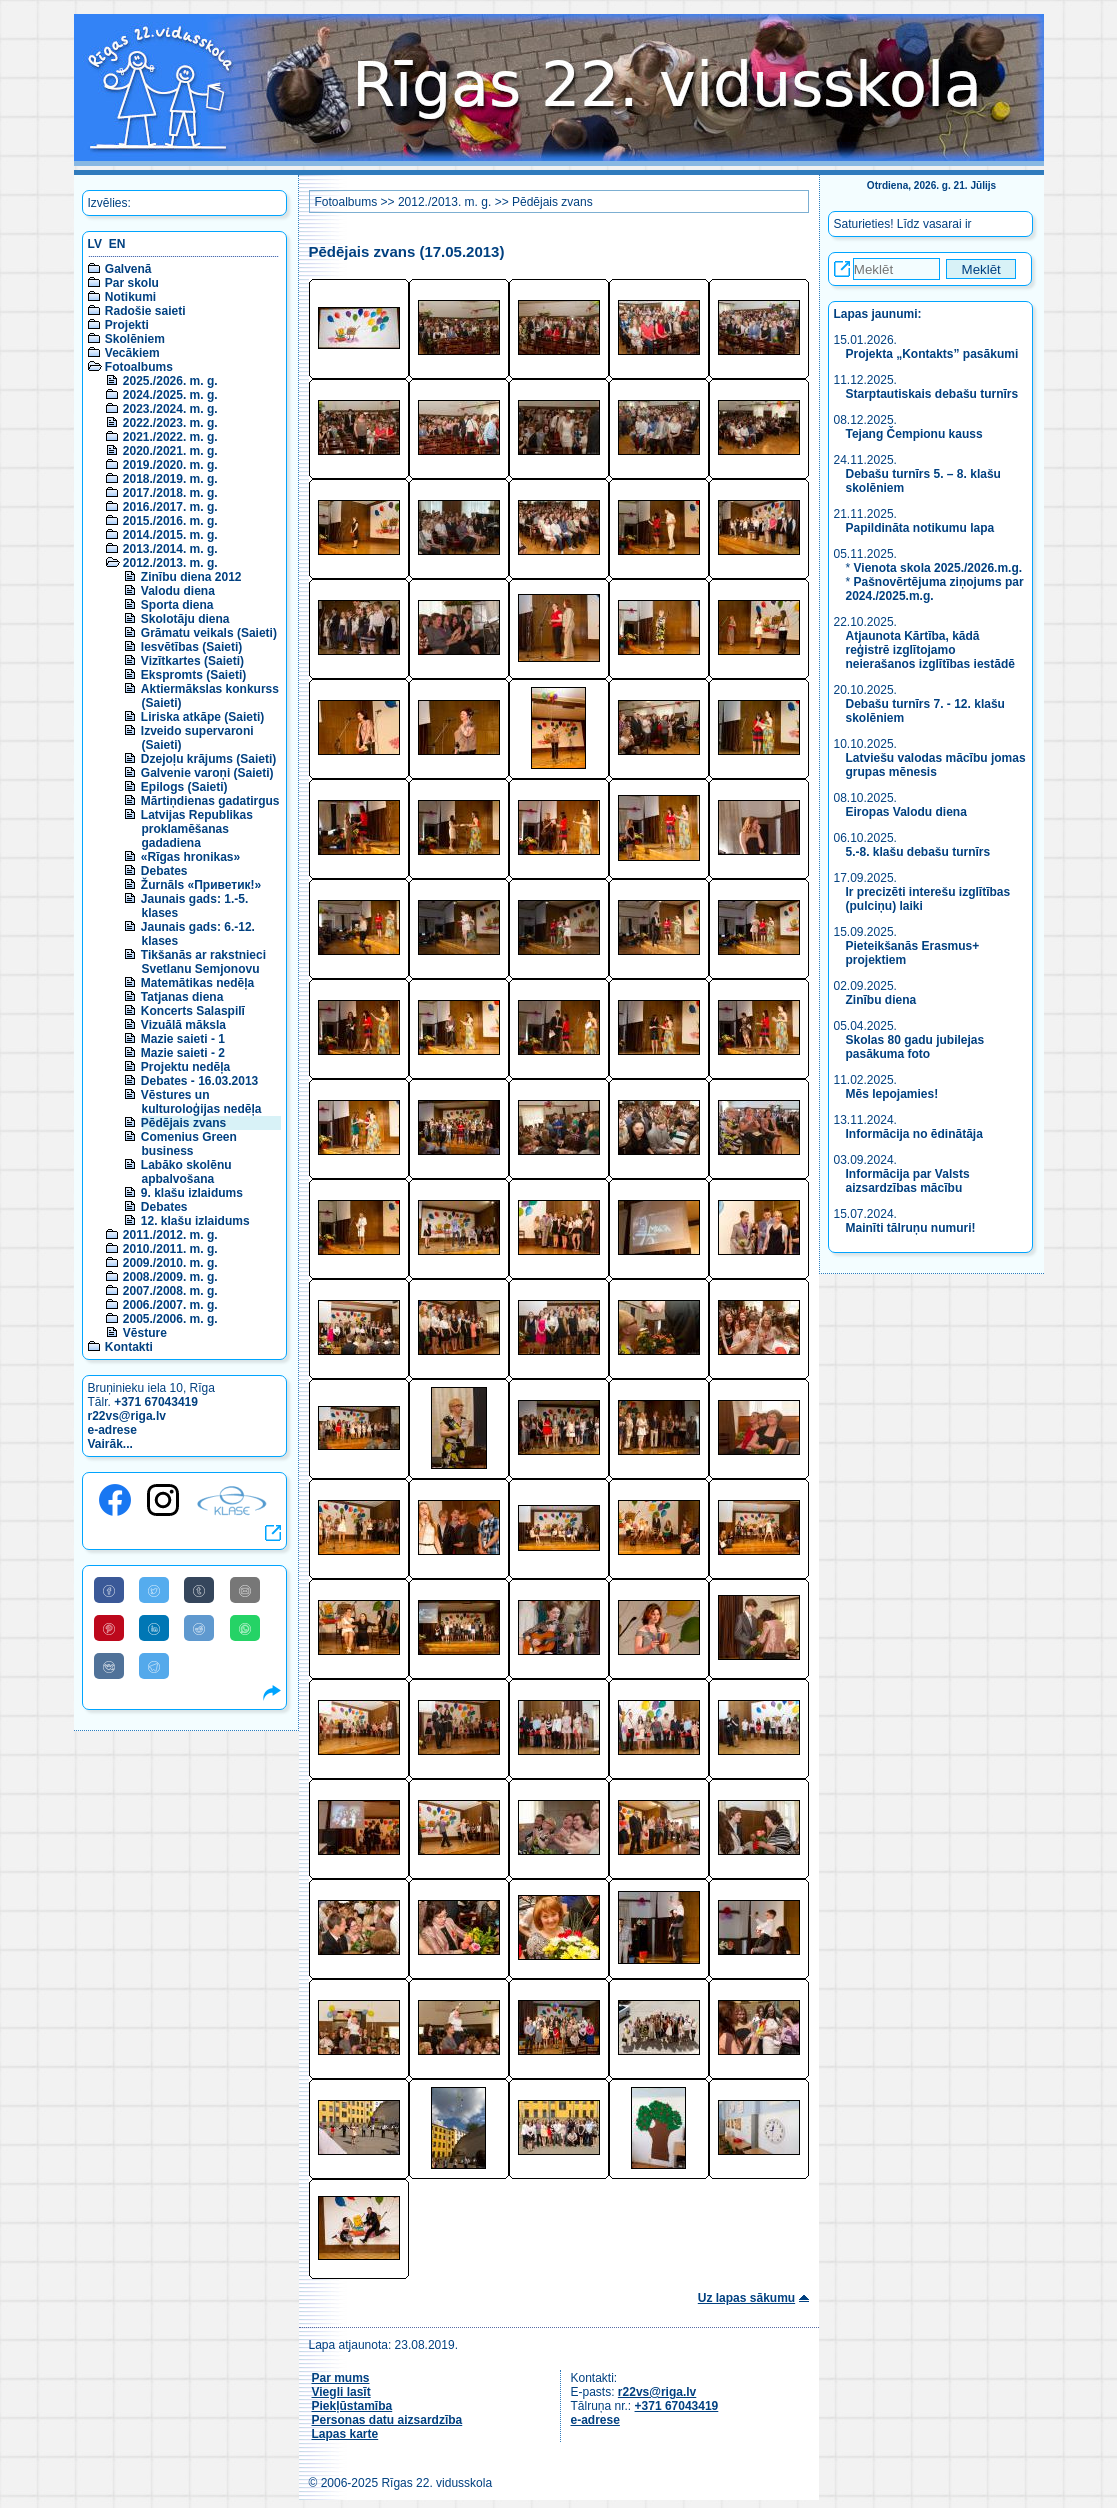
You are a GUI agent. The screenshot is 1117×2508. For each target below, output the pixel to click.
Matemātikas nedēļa (197, 983)
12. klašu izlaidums (195, 1221)
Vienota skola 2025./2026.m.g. (938, 568)
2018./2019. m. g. (170, 479)
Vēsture (145, 1333)
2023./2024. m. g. (170, 409)
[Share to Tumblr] (199, 1590)
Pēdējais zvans (183, 1123)
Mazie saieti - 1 (183, 1039)
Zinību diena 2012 (191, 577)
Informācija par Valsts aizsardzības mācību (908, 1181)
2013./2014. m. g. (170, 549)
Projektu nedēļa (185, 1067)
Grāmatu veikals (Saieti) (209, 633)
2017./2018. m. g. (170, 493)
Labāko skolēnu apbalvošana (186, 1172)
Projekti (127, 325)
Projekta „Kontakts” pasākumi (932, 354)
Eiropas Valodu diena (906, 812)
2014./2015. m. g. (170, 535)
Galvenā (128, 269)
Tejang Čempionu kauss (914, 434)
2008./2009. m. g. (170, 1277)
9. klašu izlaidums (192, 1193)
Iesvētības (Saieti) (191, 647)
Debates (164, 871)
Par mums (341, 2378)
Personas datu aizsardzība (387, 2420)
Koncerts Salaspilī (193, 1011)
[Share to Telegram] (154, 1666)
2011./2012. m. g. (170, 1235)
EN (117, 244)
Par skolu (132, 283)
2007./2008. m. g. (170, 1291)
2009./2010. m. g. (170, 1263)
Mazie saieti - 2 (183, 1053)
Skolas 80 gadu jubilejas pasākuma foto (915, 1047)
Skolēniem (135, 339)
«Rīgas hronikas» (190, 857)
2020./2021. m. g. (170, 451)
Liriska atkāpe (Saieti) (202, 717)
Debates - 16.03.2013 (199, 1081)
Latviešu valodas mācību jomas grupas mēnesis (936, 765)
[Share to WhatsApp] (245, 1628)
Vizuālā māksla (183, 1025)
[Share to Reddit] (199, 1628)
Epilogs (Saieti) (184, 787)
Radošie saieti (145, 311)
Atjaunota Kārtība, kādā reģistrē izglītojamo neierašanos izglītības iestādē (930, 650)
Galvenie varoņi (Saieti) (207, 773)
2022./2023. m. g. (170, 423)
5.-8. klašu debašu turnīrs (918, 852)
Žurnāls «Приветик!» (201, 885)
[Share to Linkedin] (154, 1628)
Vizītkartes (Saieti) (192, 661)
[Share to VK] (109, 1666)
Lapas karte (345, 2434)
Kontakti (129, 1347)
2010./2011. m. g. (170, 1249)
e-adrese (112, 1430)
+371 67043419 (156, 1402)
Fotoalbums (139, 367)
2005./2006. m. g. (170, 1319)
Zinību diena (881, 1000)
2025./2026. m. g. (170, 381)
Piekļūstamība (352, 2406)
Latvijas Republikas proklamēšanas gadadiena (197, 829)
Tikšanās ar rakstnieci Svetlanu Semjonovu (203, 962)
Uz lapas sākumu (746, 2298)
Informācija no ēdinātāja (914, 1134)
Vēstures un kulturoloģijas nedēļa (201, 1102)
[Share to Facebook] (109, 1590)
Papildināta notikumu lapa (920, 528)
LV (95, 244)
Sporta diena (177, 605)
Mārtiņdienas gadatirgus (210, 801)
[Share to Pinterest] (109, 1628)
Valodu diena (178, 591)
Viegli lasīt (341, 2392)
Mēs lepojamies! (892, 1094)
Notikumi (130, 297)
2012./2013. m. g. (170, 563)
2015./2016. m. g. (170, 521)
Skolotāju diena (185, 619)
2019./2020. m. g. (170, 465)
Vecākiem (132, 353)
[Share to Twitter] (154, 1590)
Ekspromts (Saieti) (193, 675)
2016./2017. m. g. (170, 507)
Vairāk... (110, 1444)
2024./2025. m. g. (170, 395)
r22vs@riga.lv (127, 1416)
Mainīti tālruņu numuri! (911, 1228)
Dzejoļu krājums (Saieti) (208, 759)
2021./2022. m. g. (170, 437)
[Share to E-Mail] (245, 1590)
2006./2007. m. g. (170, 1305)
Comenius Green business (189, 1144)
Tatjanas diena (182, 997)
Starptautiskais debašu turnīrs (934, 394)
